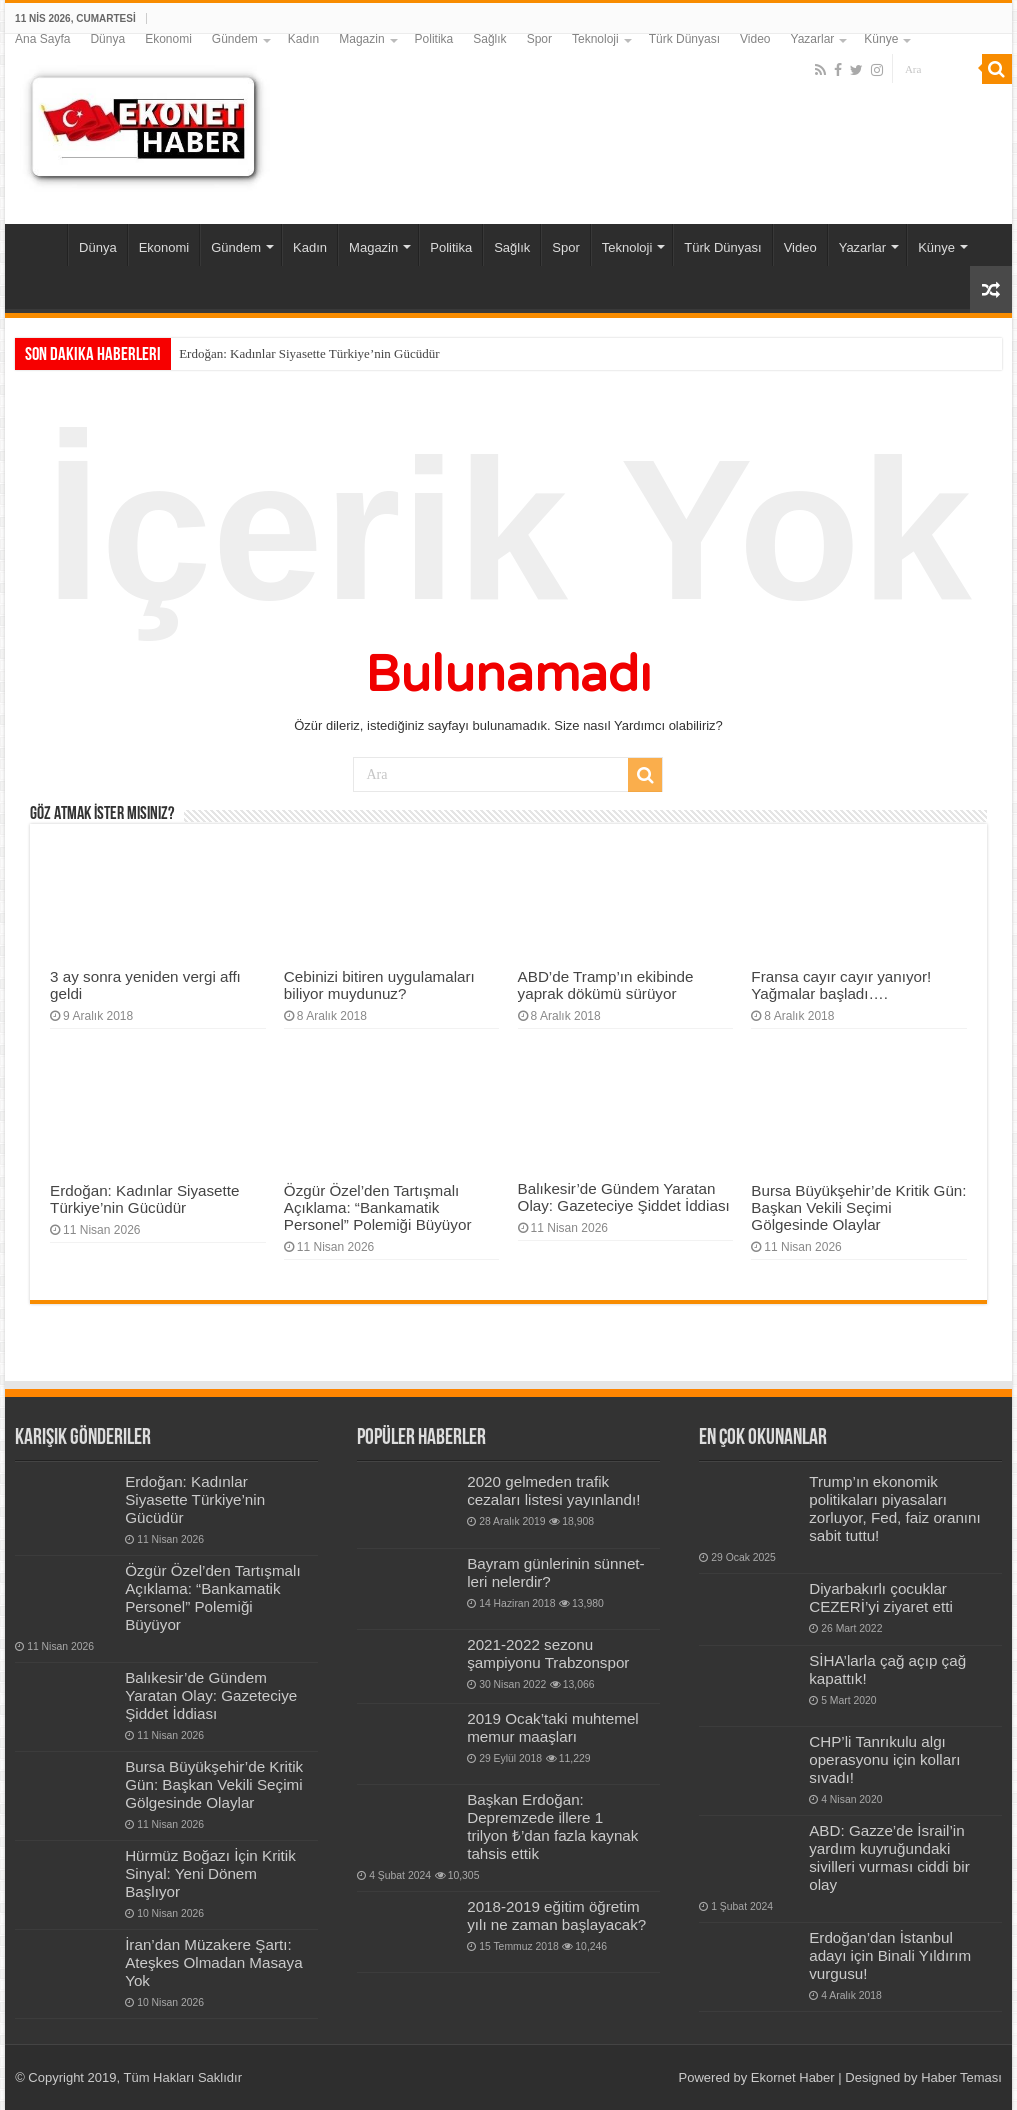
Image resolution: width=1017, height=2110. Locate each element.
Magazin (361, 39)
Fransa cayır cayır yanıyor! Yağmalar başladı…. (841, 985)
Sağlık (489, 39)
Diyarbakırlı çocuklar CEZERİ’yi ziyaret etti (881, 1597)
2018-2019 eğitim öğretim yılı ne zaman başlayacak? (556, 1915)
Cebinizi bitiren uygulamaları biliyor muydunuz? (379, 985)
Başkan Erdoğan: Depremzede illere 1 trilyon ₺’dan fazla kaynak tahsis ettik (552, 1826)
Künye (881, 39)
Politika (434, 39)
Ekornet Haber (793, 2077)
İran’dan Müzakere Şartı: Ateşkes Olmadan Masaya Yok (213, 1962)
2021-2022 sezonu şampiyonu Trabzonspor (548, 1653)
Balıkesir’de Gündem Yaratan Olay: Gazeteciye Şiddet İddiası (624, 1197)
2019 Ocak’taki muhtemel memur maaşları (553, 1727)
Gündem (235, 39)
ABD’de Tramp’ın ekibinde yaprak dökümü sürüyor (606, 985)
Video (755, 39)
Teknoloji (595, 39)
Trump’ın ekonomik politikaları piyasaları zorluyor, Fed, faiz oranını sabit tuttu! (895, 1508)
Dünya (107, 39)
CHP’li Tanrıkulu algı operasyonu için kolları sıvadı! (884, 1759)
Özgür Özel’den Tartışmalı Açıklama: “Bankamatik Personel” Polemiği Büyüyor (378, 1207)
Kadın (303, 39)
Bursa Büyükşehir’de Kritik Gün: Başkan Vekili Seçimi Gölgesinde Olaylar (858, 1207)
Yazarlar (813, 39)
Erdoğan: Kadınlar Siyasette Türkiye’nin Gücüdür (309, 353)
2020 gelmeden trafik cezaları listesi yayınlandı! (553, 1490)
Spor (539, 39)
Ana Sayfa (42, 39)
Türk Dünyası (684, 39)
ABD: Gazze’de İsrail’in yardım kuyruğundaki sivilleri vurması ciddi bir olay (889, 1857)
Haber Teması (961, 2077)
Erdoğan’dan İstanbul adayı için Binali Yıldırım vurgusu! (890, 1955)
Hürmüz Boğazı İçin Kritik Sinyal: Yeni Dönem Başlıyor (210, 1873)
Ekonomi (168, 39)
